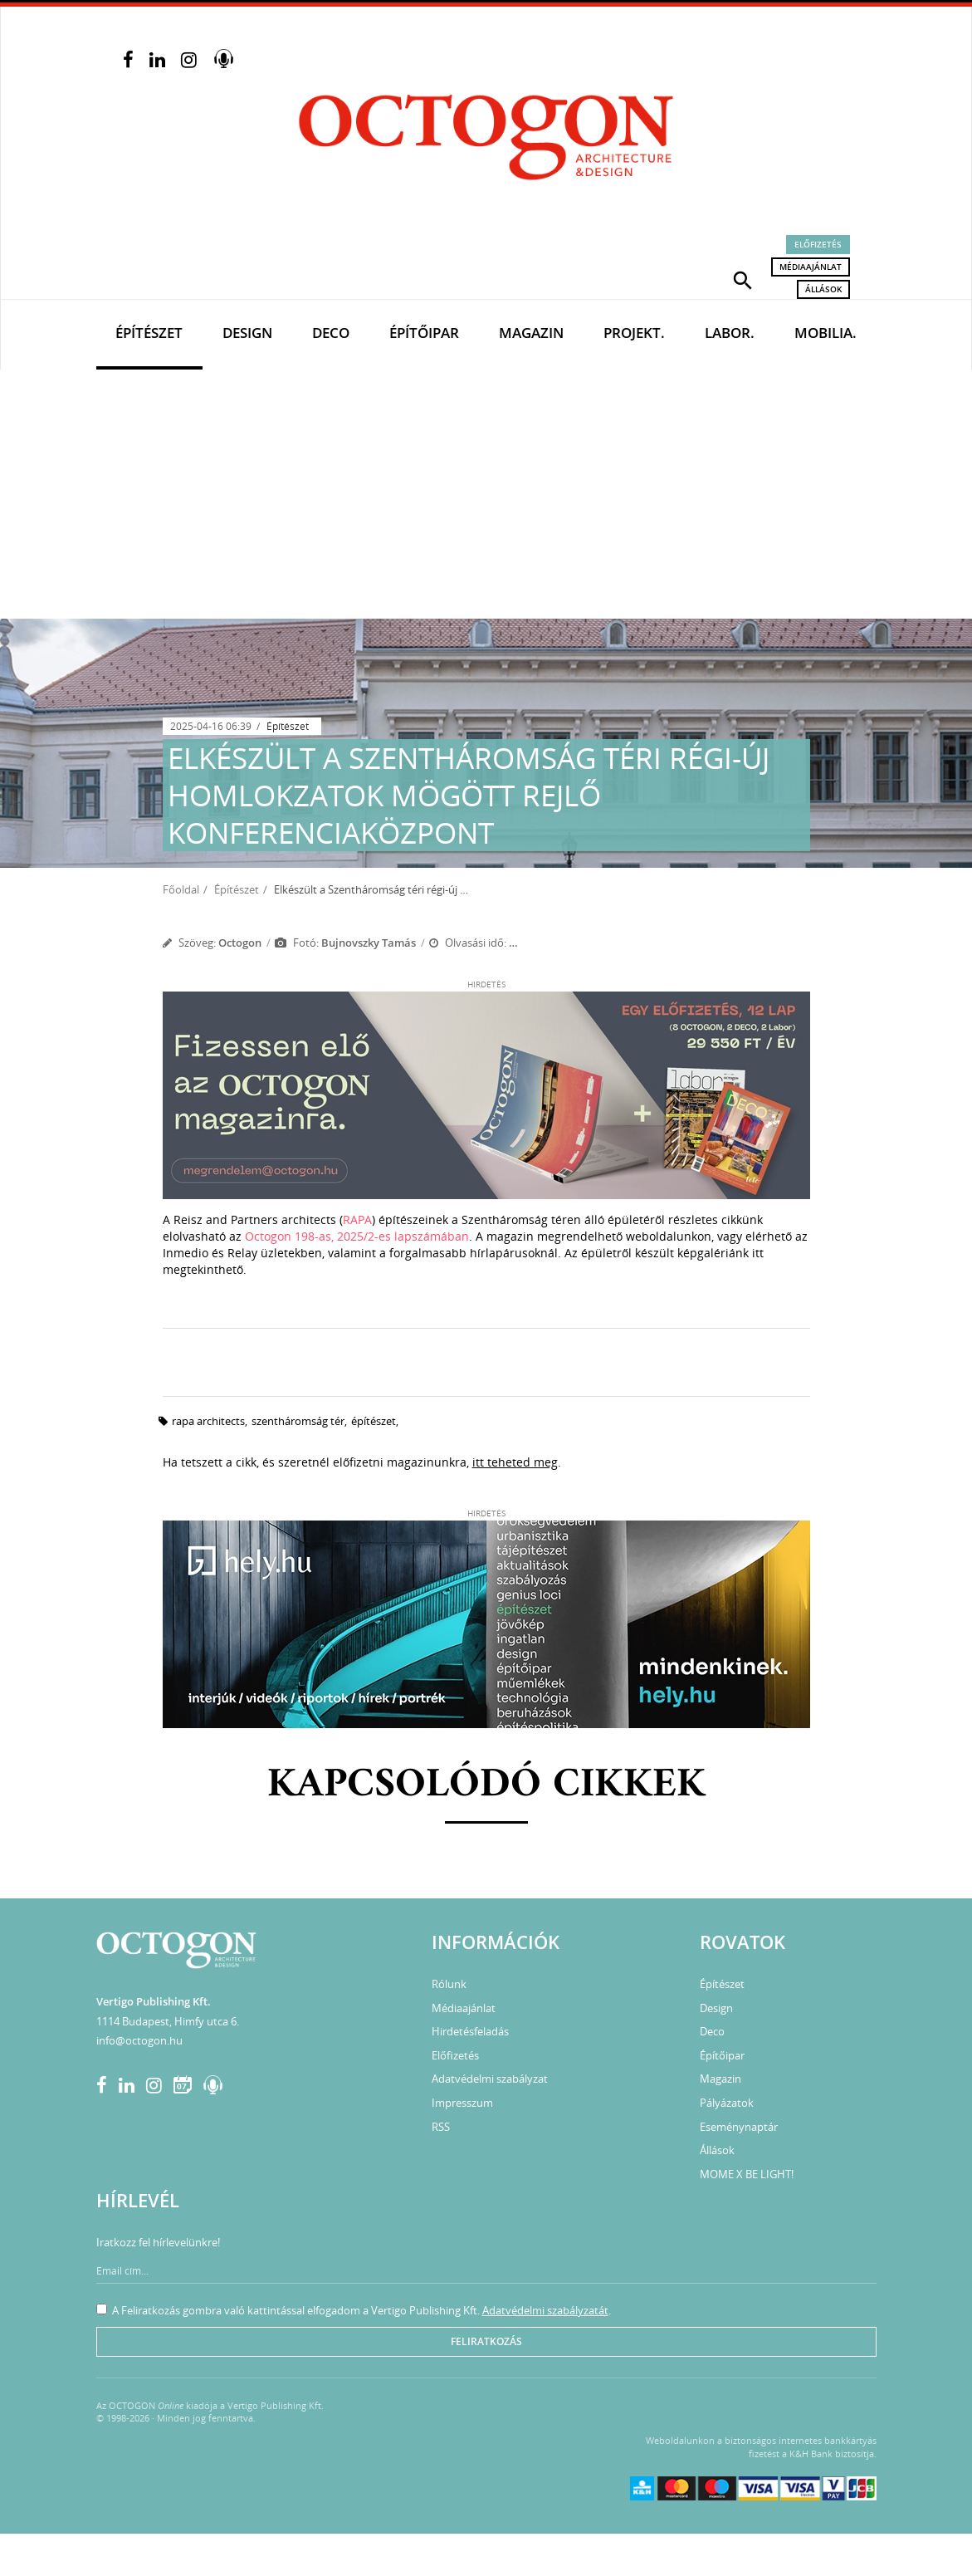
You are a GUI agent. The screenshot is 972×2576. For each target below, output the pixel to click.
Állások (823, 289)
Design (247, 332)
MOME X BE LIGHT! (747, 2174)
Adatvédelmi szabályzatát (545, 2310)
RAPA (357, 1219)
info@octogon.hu (139, 2040)
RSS (441, 2126)
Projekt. (634, 332)
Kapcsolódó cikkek (486, 1785)
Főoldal (181, 889)
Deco (330, 332)
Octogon (239, 942)
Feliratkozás (486, 2341)
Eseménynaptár (739, 2126)
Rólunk (449, 1983)
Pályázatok (727, 2102)
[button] (742, 279)
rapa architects (208, 1420)
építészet (373, 1420)
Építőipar (424, 332)
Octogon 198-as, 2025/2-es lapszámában (357, 1236)
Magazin (531, 332)
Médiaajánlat (810, 266)
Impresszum (462, 2102)
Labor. (730, 332)
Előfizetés (818, 244)
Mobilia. (825, 332)
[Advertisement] (486, 494)
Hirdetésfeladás (470, 2031)
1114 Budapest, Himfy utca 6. (167, 2021)
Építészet (149, 332)
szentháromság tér (298, 1420)
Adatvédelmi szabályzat (490, 2078)
